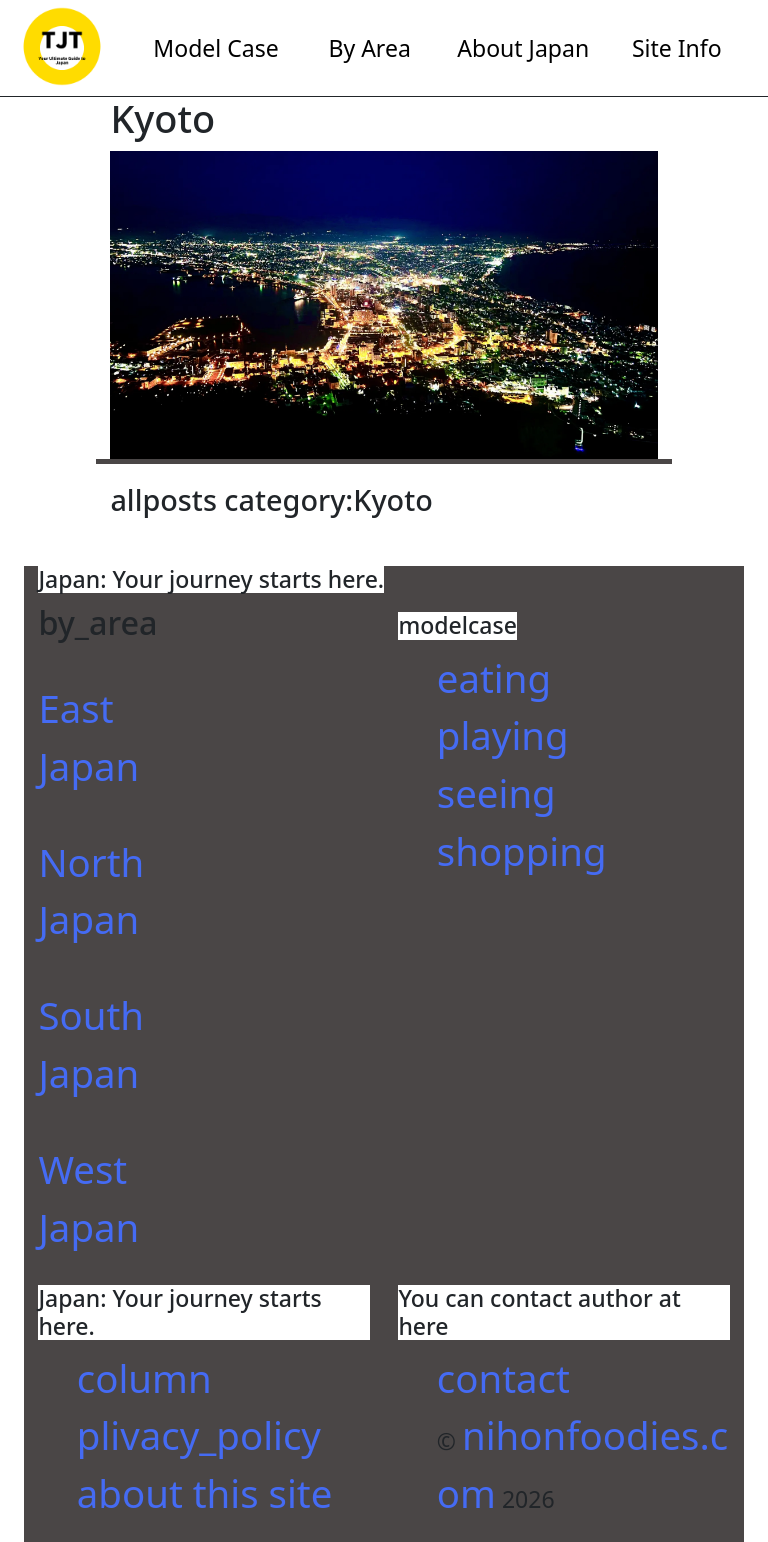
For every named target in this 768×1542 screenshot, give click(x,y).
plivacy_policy (199, 1435)
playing (503, 735)
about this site (205, 1493)
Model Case (215, 48)
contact (503, 1378)
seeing (496, 793)
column (144, 1378)
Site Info (677, 48)
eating (494, 678)
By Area (369, 48)
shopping (522, 851)
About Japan (523, 48)
